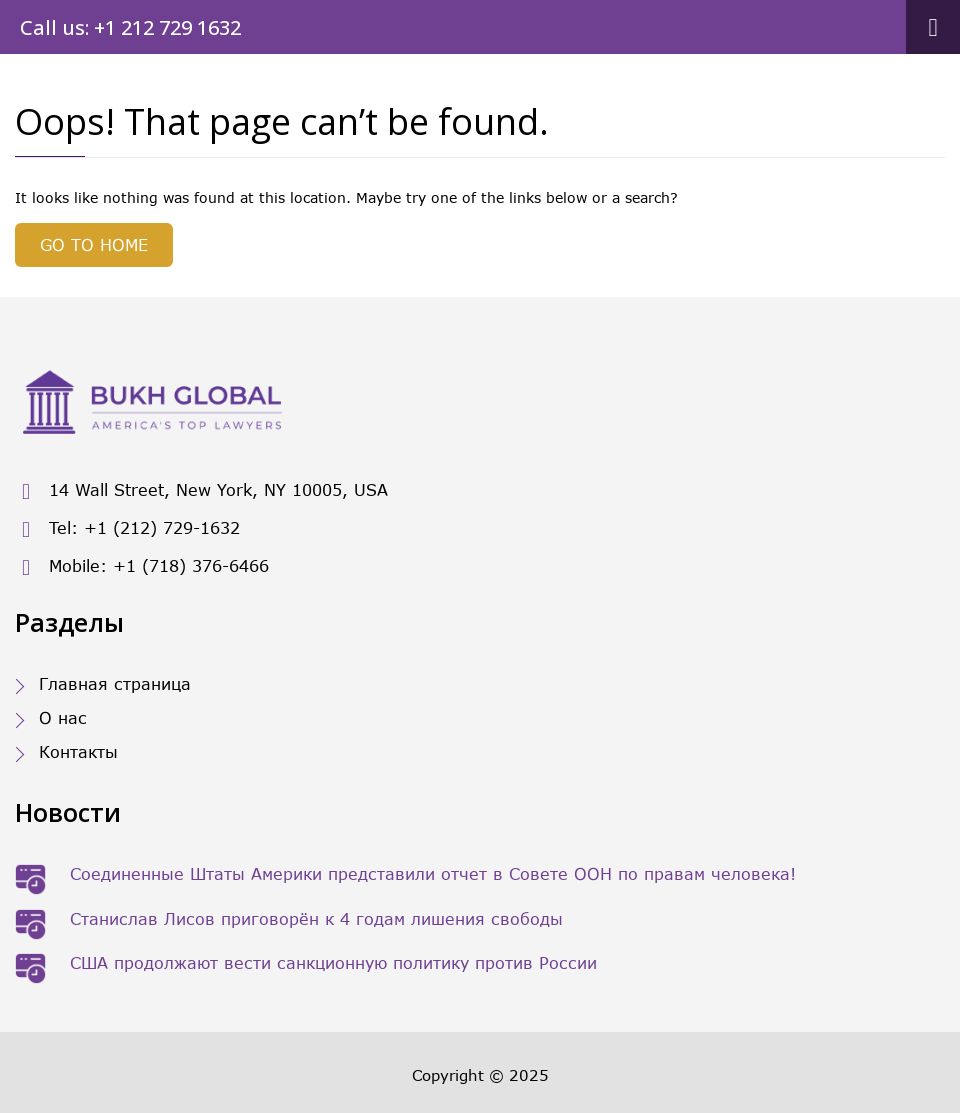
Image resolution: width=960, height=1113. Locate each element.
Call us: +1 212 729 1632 (130, 27)
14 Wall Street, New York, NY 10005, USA (201, 491)
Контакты (78, 751)
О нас (63, 717)
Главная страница (115, 683)
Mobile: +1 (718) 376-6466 (142, 567)
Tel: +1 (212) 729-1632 (127, 529)
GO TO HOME (94, 244)
